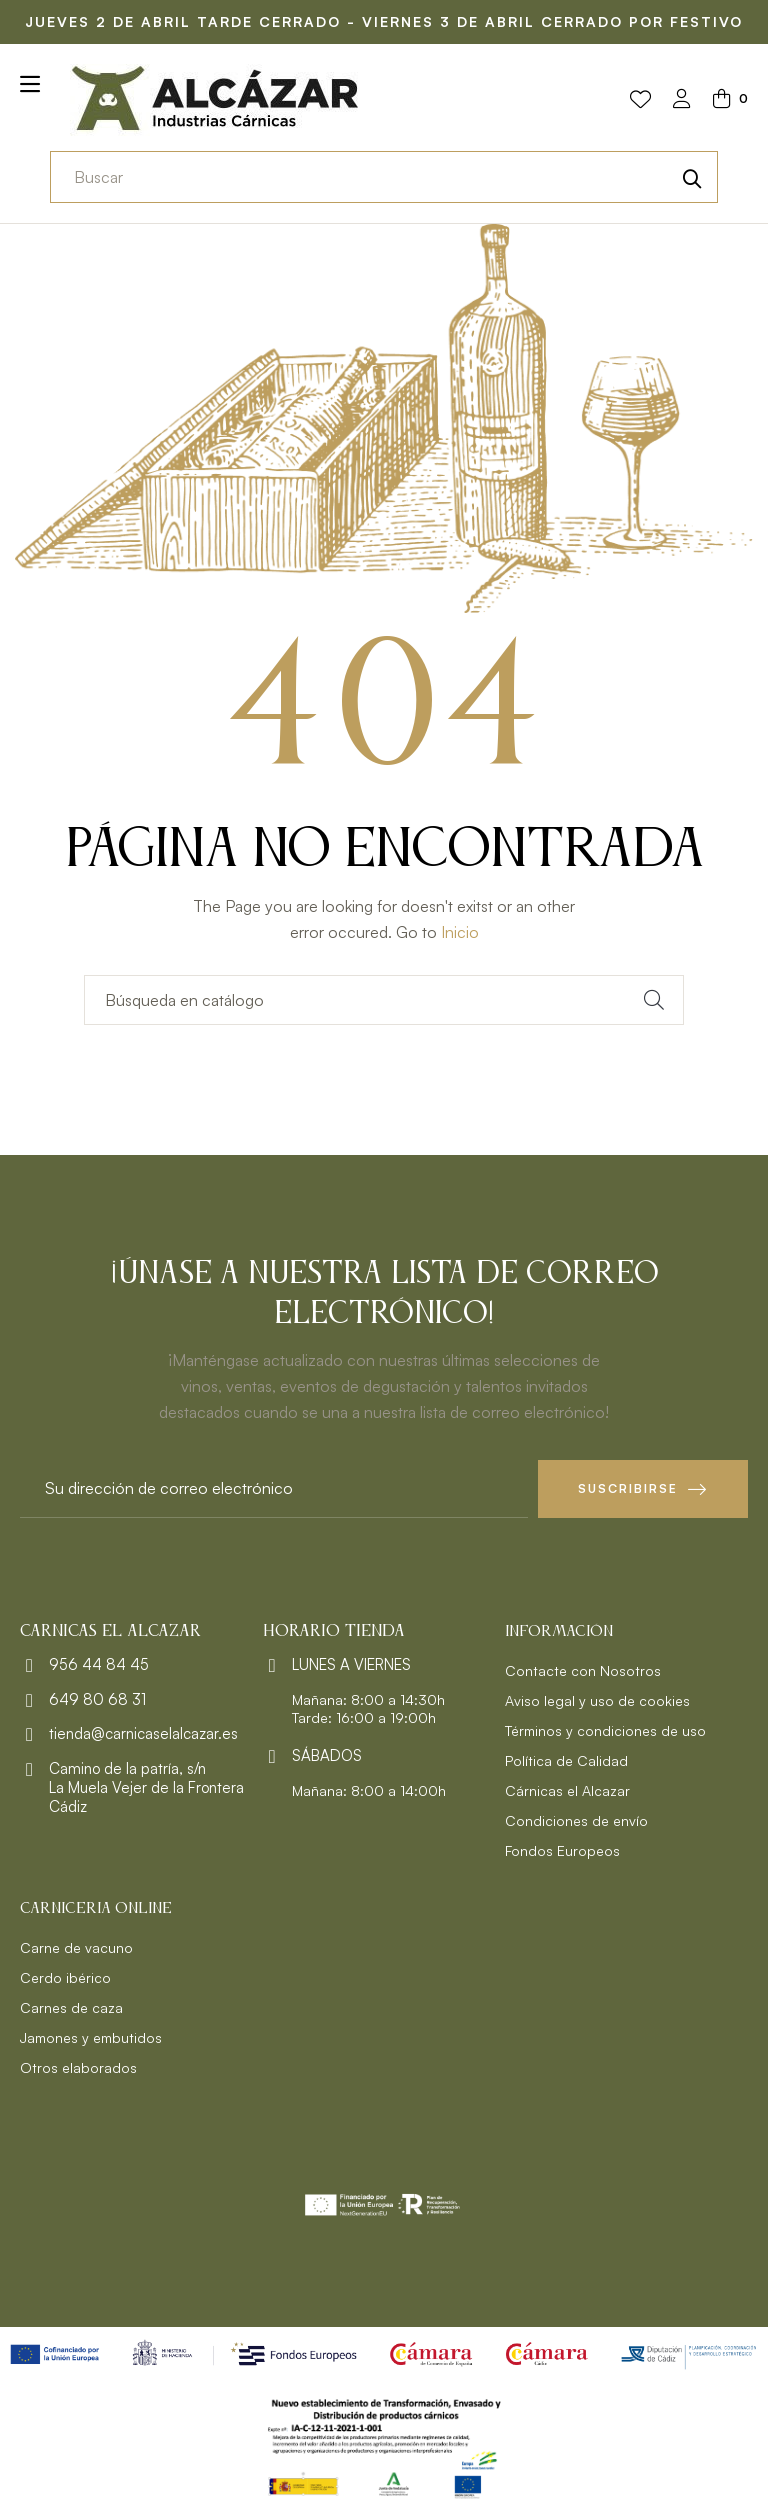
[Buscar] (384, 1000)
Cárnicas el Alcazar (567, 1790)
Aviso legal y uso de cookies (597, 1700)
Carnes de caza (71, 2007)
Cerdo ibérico (65, 1977)
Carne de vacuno (76, 1947)
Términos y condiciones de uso (605, 1730)
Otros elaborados (78, 2067)
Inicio (460, 932)
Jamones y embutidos (91, 2037)
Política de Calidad (566, 1760)
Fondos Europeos (562, 1850)
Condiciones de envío (576, 1820)
